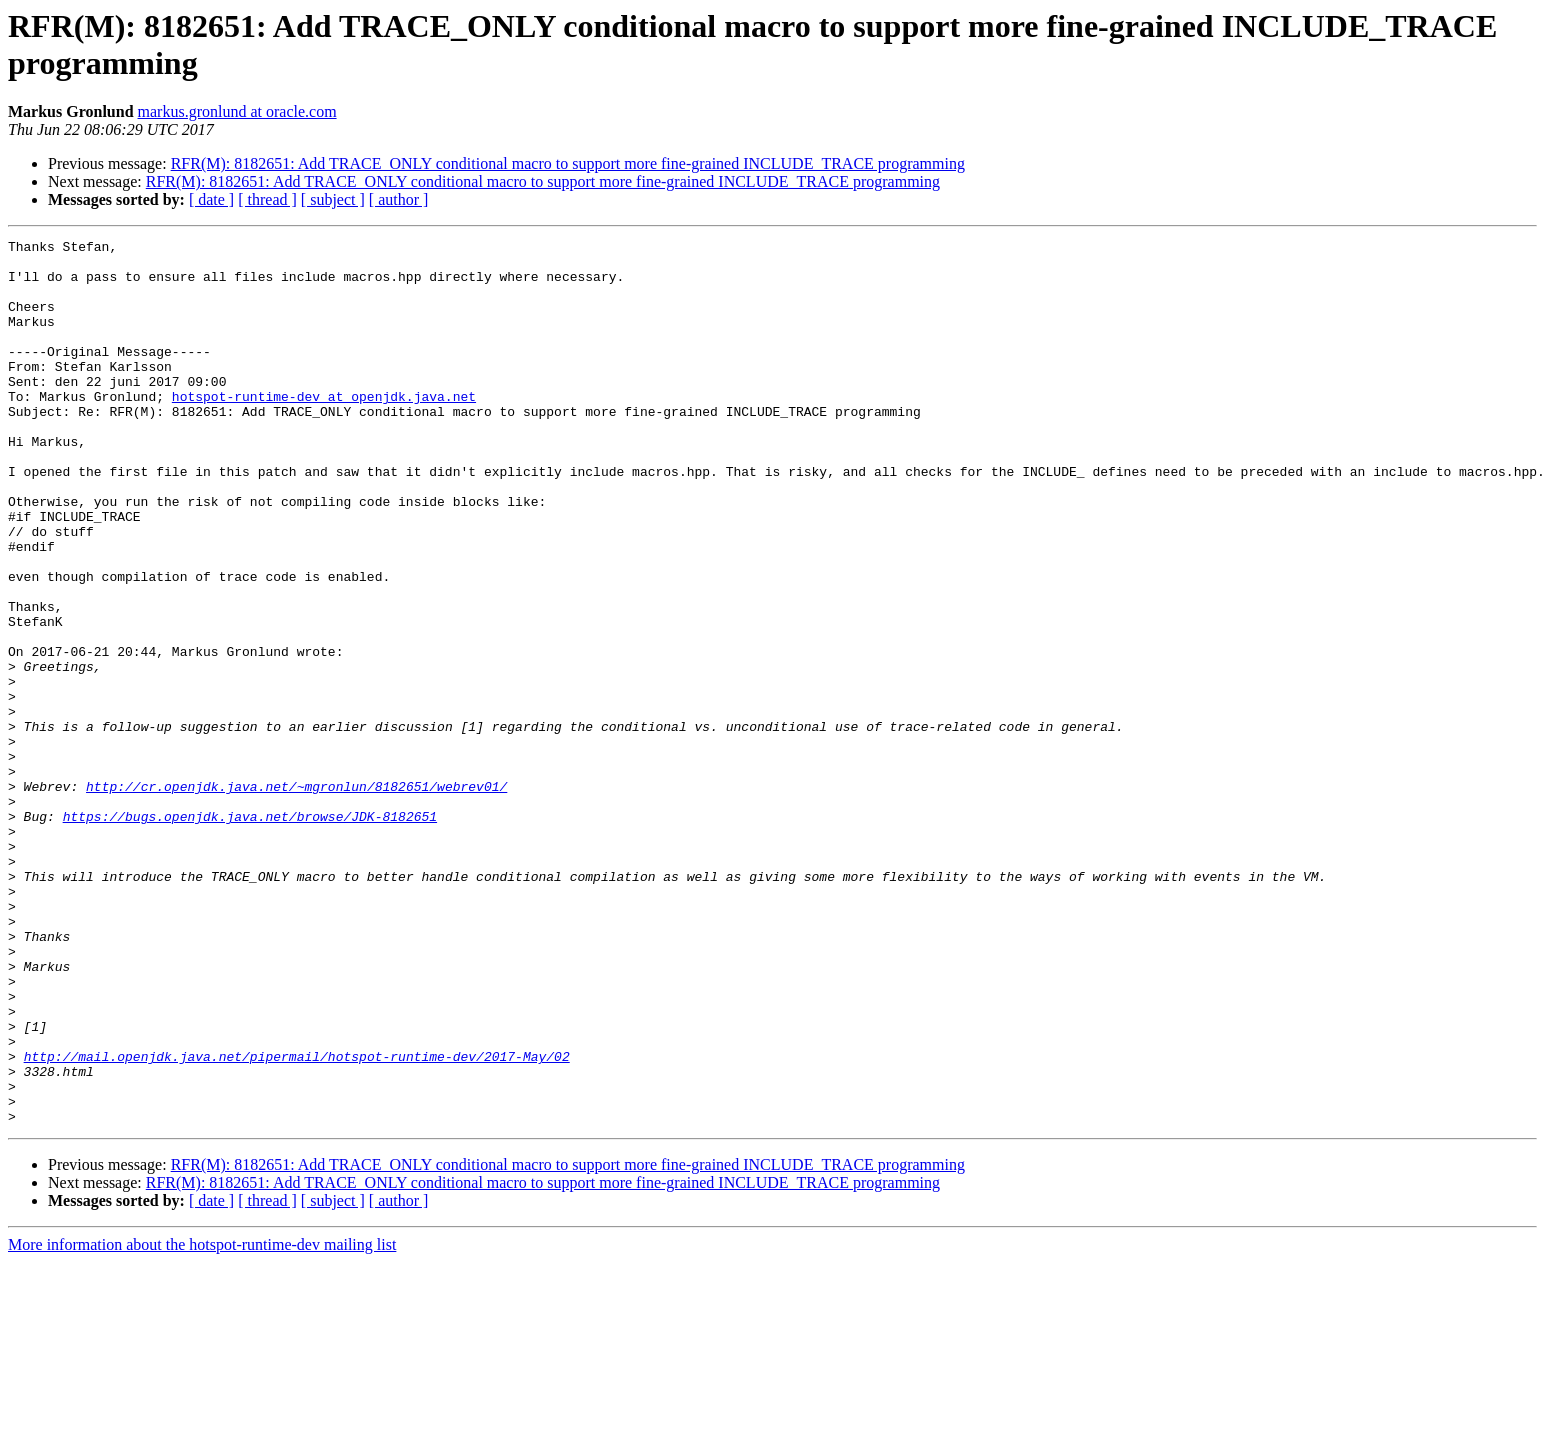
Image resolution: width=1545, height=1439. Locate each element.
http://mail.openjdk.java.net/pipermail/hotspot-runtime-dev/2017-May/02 (297, 1221)
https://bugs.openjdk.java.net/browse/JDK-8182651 (250, 933)
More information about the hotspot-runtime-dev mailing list (202, 1421)
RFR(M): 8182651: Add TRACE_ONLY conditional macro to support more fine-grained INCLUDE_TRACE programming (568, 163)
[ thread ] (267, 199)
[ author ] (399, 199)
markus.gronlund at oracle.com (237, 111)
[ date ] (211, 199)
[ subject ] (333, 199)
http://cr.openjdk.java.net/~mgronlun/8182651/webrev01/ (296, 897)
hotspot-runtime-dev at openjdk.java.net (324, 429)
